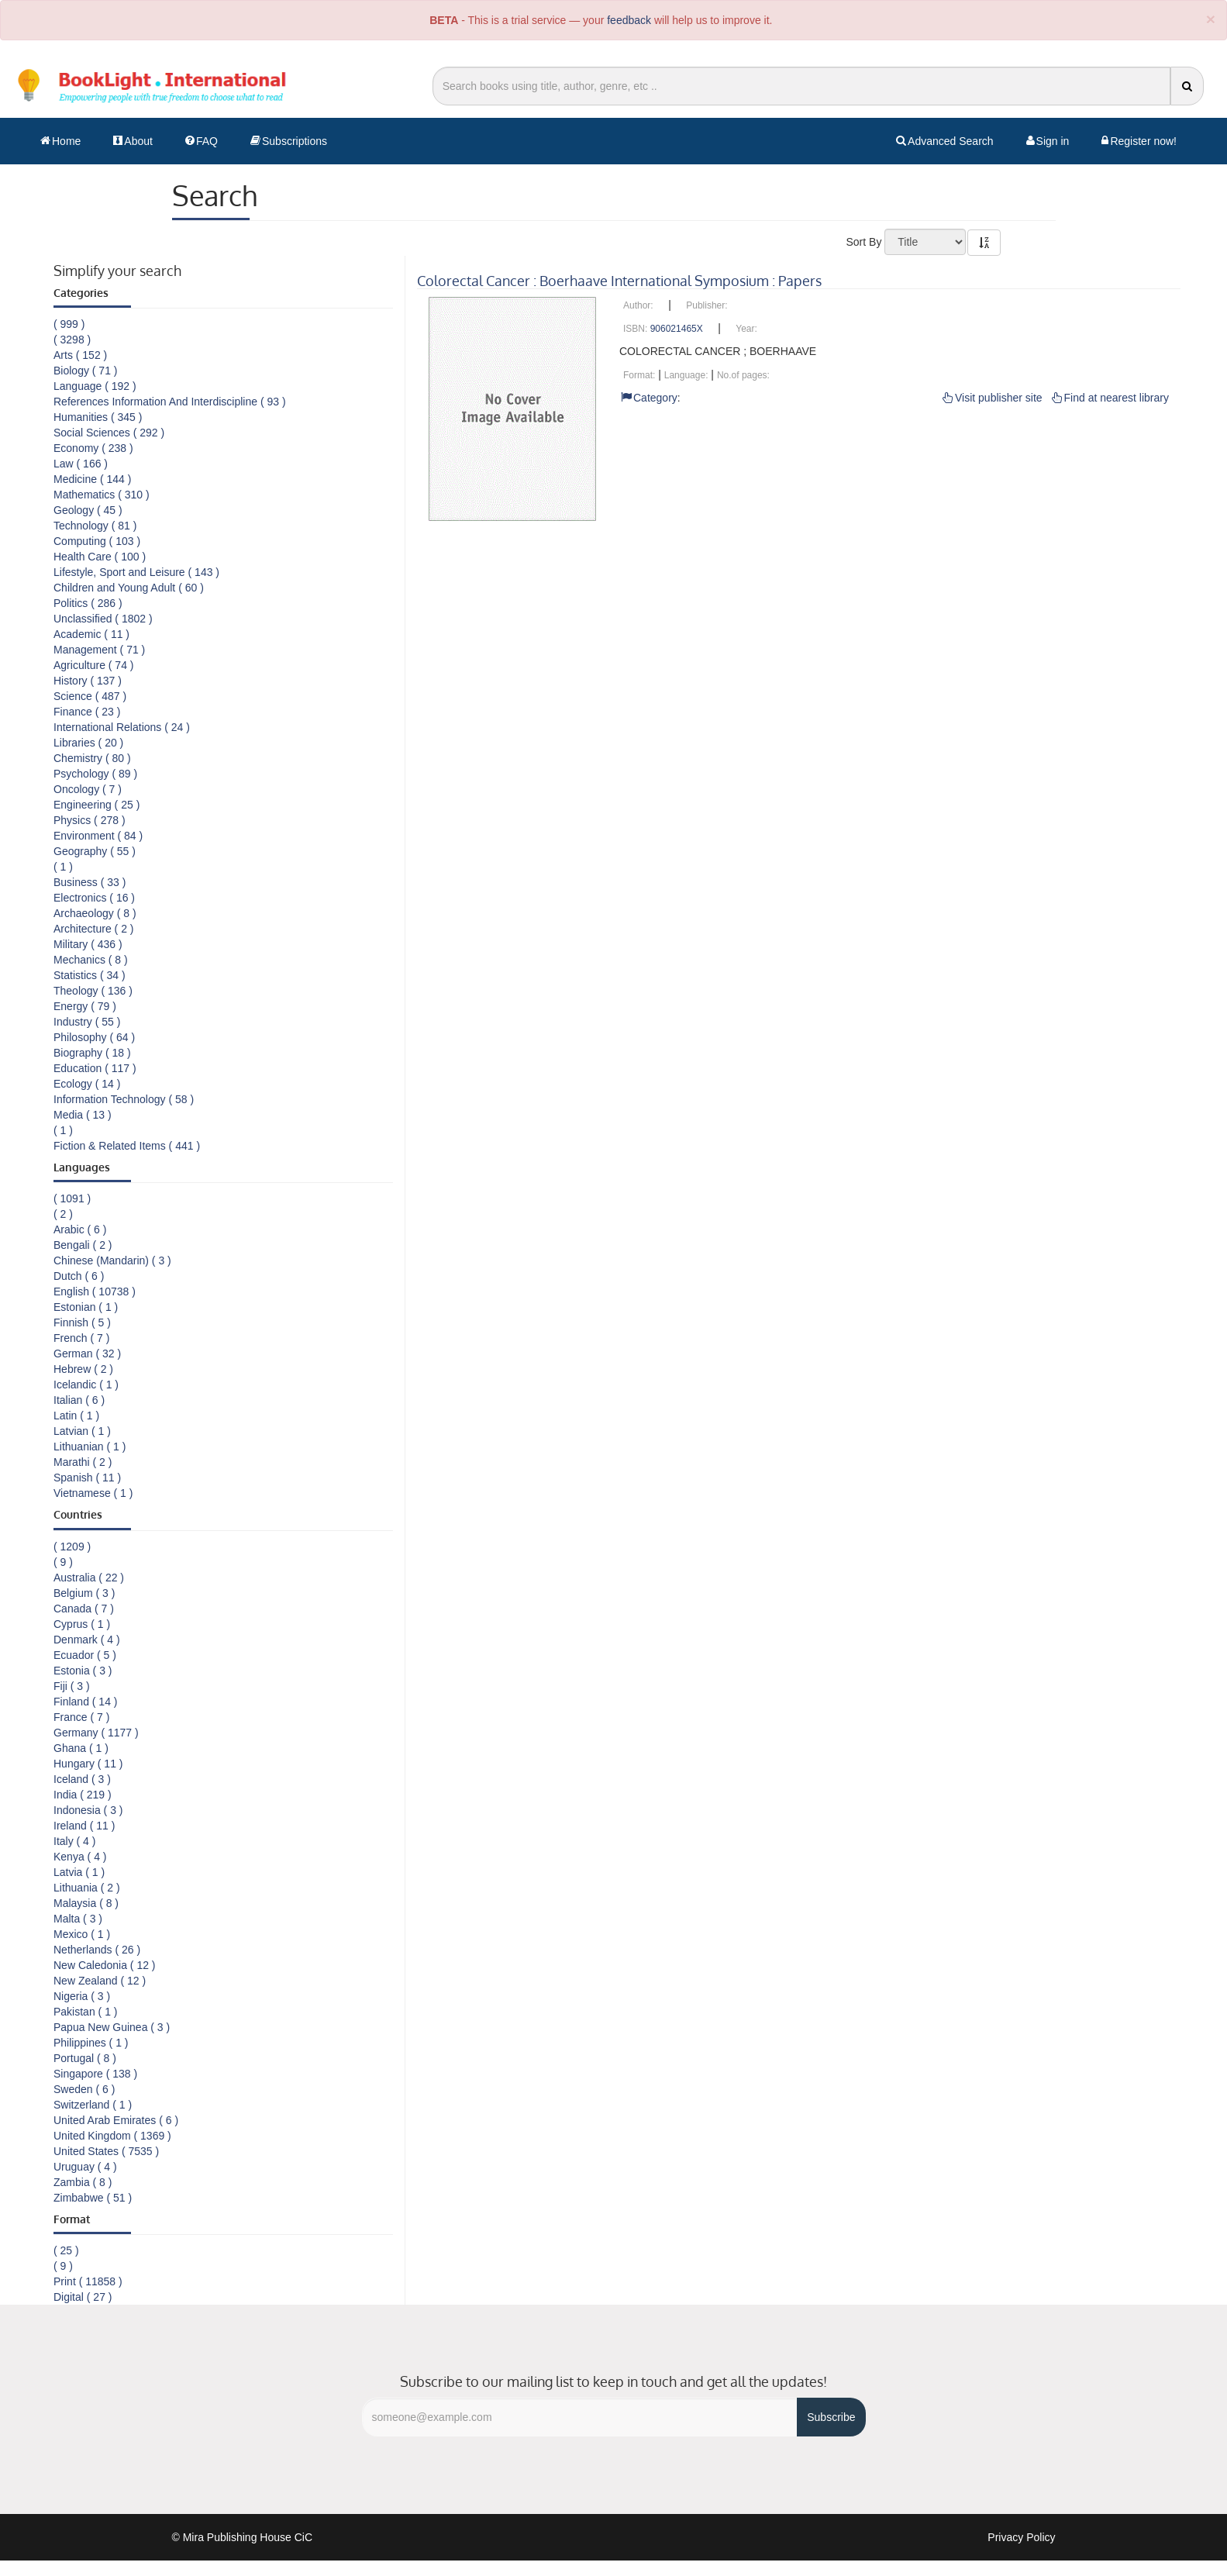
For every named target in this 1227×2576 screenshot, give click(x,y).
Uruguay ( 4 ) (85, 2166)
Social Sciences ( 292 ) (108, 432)
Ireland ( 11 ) (84, 1825)
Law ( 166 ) (80, 463)
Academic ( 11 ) (91, 634)
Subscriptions (288, 141)
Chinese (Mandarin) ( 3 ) (112, 1260)
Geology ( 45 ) (87, 510)
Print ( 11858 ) (87, 2281)
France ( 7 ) (81, 1717)
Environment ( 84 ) (98, 835)
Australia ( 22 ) (88, 1577)
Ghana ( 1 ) (81, 1748)
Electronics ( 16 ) (94, 897)
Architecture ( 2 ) (93, 928)
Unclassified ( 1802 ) (103, 618)
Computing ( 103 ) (96, 541)
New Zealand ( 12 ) (99, 1980)
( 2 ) (63, 1214)
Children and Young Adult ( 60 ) (128, 587)
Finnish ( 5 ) (82, 1322)
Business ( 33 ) (89, 882)
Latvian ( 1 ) (82, 1431)
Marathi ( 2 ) (82, 1462)
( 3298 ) (72, 339)
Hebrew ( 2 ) (83, 1369)
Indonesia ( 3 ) (88, 1810)
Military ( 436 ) (87, 944)
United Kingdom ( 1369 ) (112, 2135)
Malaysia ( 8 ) (86, 1903)
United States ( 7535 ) (106, 2151)
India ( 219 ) (82, 1794)
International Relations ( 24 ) (121, 727)
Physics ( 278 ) (89, 820)
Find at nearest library (1110, 397)
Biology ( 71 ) (85, 370)
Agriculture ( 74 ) (93, 665)
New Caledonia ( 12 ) (104, 1965)
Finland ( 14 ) (85, 1701)
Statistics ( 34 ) (89, 975)
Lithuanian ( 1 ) (89, 1446)
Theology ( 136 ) (93, 991)
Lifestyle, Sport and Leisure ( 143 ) (136, 572)
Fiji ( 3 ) (71, 1686)
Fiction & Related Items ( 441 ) (126, 1146)
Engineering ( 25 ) (96, 804)
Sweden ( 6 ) (84, 2089)
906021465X (676, 328)
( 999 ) (68, 324)
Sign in (1048, 141)
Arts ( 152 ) (80, 355)
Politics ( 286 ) (87, 603)
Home (60, 141)
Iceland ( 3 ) (82, 1779)
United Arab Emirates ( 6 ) (115, 2120)
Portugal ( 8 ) (84, 2058)
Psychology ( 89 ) (95, 773)
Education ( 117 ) (94, 1068)
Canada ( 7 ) (83, 1608)
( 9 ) (63, 1562)
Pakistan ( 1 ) (85, 2011)
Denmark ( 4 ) (86, 1639)
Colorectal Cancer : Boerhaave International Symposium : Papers (619, 280)
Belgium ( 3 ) (84, 1593)
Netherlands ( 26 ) (96, 1949)
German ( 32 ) (87, 1353)
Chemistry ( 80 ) (92, 758)
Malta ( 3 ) (77, 1918)
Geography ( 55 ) (94, 851)
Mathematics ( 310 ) (101, 494)
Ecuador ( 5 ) (84, 1655)
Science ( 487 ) (89, 696)
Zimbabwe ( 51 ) (92, 2197)
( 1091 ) (72, 1198)
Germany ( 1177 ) (96, 1732)
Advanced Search (945, 141)
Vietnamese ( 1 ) (93, 1493)
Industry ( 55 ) (86, 1022)
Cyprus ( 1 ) (81, 1624)
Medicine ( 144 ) (92, 479)
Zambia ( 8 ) (82, 2182)
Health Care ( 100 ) (99, 556)
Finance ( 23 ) (86, 711)
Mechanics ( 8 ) (90, 959)
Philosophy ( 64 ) (94, 1037)
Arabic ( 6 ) (79, 1229)
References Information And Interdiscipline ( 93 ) (169, 401)
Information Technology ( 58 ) (123, 1099)
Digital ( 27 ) (82, 2297)
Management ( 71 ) (99, 649)
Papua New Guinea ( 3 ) (111, 2027)
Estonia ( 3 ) (82, 1670)
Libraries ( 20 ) (88, 742)
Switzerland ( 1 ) (92, 2104)
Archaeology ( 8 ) (94, 913)
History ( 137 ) (87, 680)
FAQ (201, 141)
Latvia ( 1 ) (79, 1872)
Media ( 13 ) (82, 1115)
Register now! (1139, 141)
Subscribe (831, 2417)
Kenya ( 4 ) (79, 1856)
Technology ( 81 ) (94, 525)
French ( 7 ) (81, 1338)
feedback (629, 20)
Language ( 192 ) (94, 386)
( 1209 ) (72, 1546)
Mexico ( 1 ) (81, 1934)
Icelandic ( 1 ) (86, 1384)
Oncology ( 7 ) (87, 789)
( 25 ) (66, 2250)
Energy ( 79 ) (84, 1006)
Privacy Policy (1021, 2537)
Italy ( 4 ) (74, 1841)
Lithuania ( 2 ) (86, 1887)
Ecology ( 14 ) (86, 1084)
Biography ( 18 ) (92, 1053)
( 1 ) (63, 866)
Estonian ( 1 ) (85, 1307)
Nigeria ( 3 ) (81, 1996)
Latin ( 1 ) (76, 1415)
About (133, 141)
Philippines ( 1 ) (91, 2042)
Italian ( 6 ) (79, 1400)
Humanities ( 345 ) (97, 417)
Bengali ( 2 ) (82, 1245)
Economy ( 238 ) (93, 448)
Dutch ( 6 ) (78, 1276)
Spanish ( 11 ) (87, 1477)
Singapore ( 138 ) (95, 2073)
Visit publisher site (993, 397)
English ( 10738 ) (94, 1291)
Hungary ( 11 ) (87, 1763)
